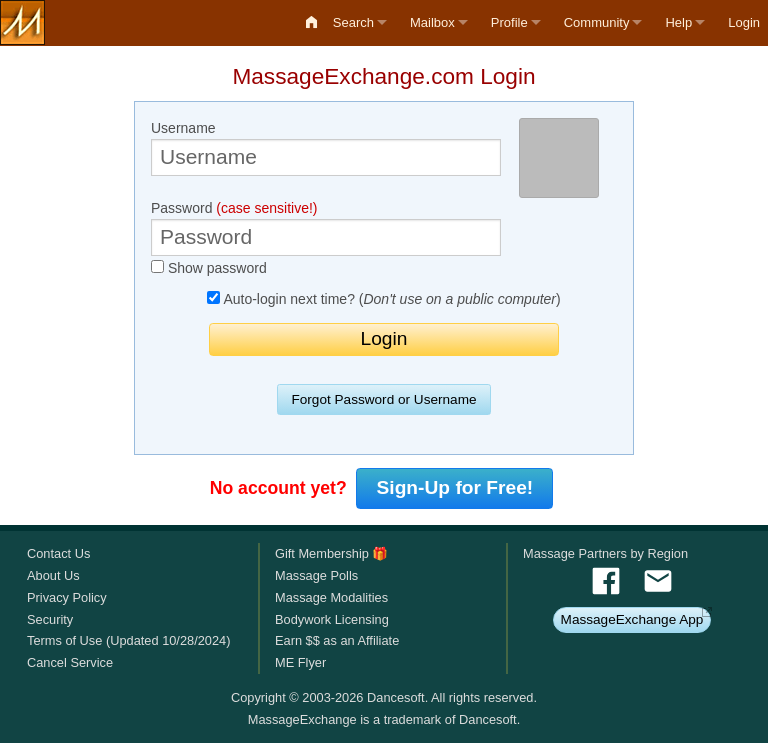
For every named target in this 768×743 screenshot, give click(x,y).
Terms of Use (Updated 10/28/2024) (128, 640)
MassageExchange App (632, 619)
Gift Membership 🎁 (331, 553)
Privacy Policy (67, 597)
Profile (509, 22)
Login (744, 22)
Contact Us (58, 553)
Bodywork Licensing (332, 619)
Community (597, 22)
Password (326, 228)
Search (353, 22)
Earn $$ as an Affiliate (337, 640)
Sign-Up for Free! (455, 487)
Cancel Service (70, 662)
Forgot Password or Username (383, 399)
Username (326, 148)
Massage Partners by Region (605, 553)
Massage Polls (316, 575)
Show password (209, 268)
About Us (53, 575)
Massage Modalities (331, 597)
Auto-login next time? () (383, 299)
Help (678, 22)
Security (50, 619)
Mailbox (432, 22)
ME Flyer (300, 662)
